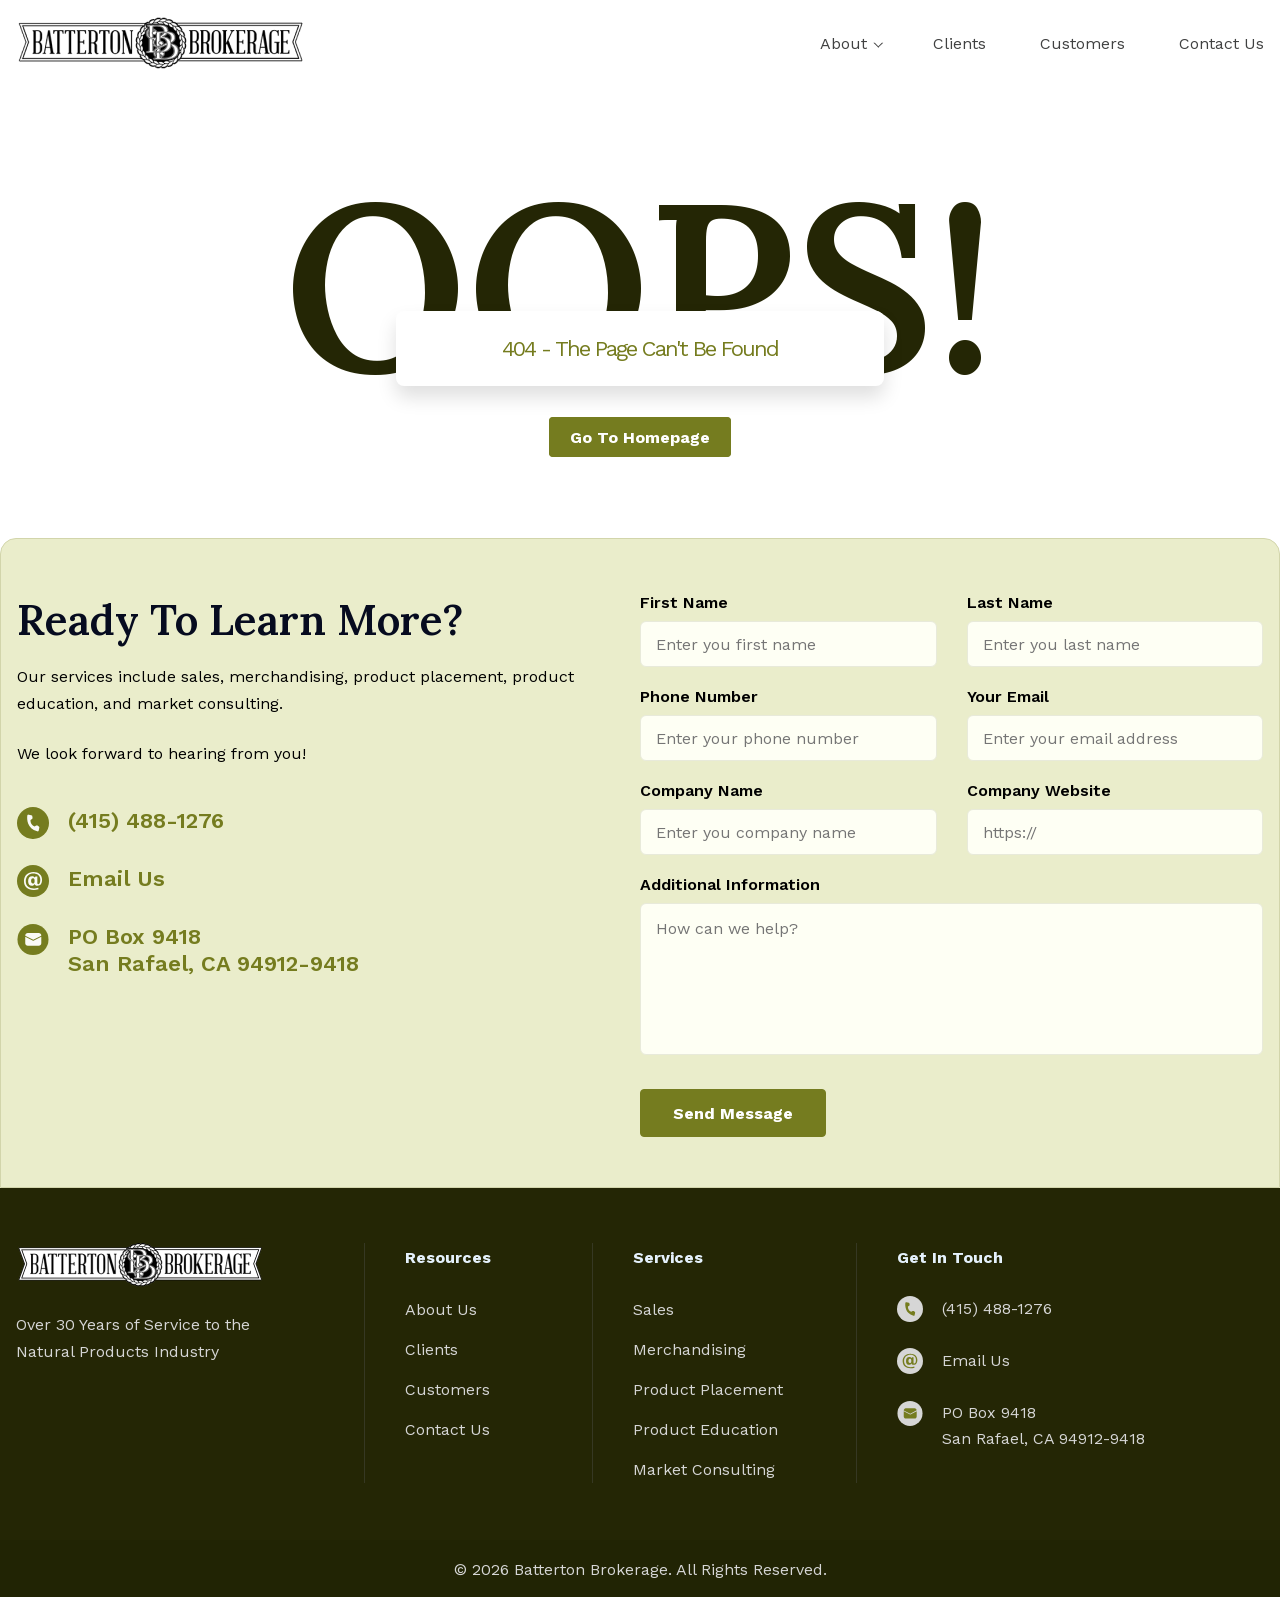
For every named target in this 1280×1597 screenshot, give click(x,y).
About (843, 43)
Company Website (1039, 790)
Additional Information (730, 884)
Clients (959, 43)
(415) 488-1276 (146, 820)
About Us (441, 1309)
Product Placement (708, 1389)
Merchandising (689, 1349)
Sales (653, 1309)
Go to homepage (640, 436)
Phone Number (699, 696)
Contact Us (1221, 43)
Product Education (705, 1429)
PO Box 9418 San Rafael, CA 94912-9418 (213, 950)
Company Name (701, 790)
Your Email (1008, 696)
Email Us (116, 878)
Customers (1082, 43)
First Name (684, 602)
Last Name (1010, 602)
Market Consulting (704, 1469)
